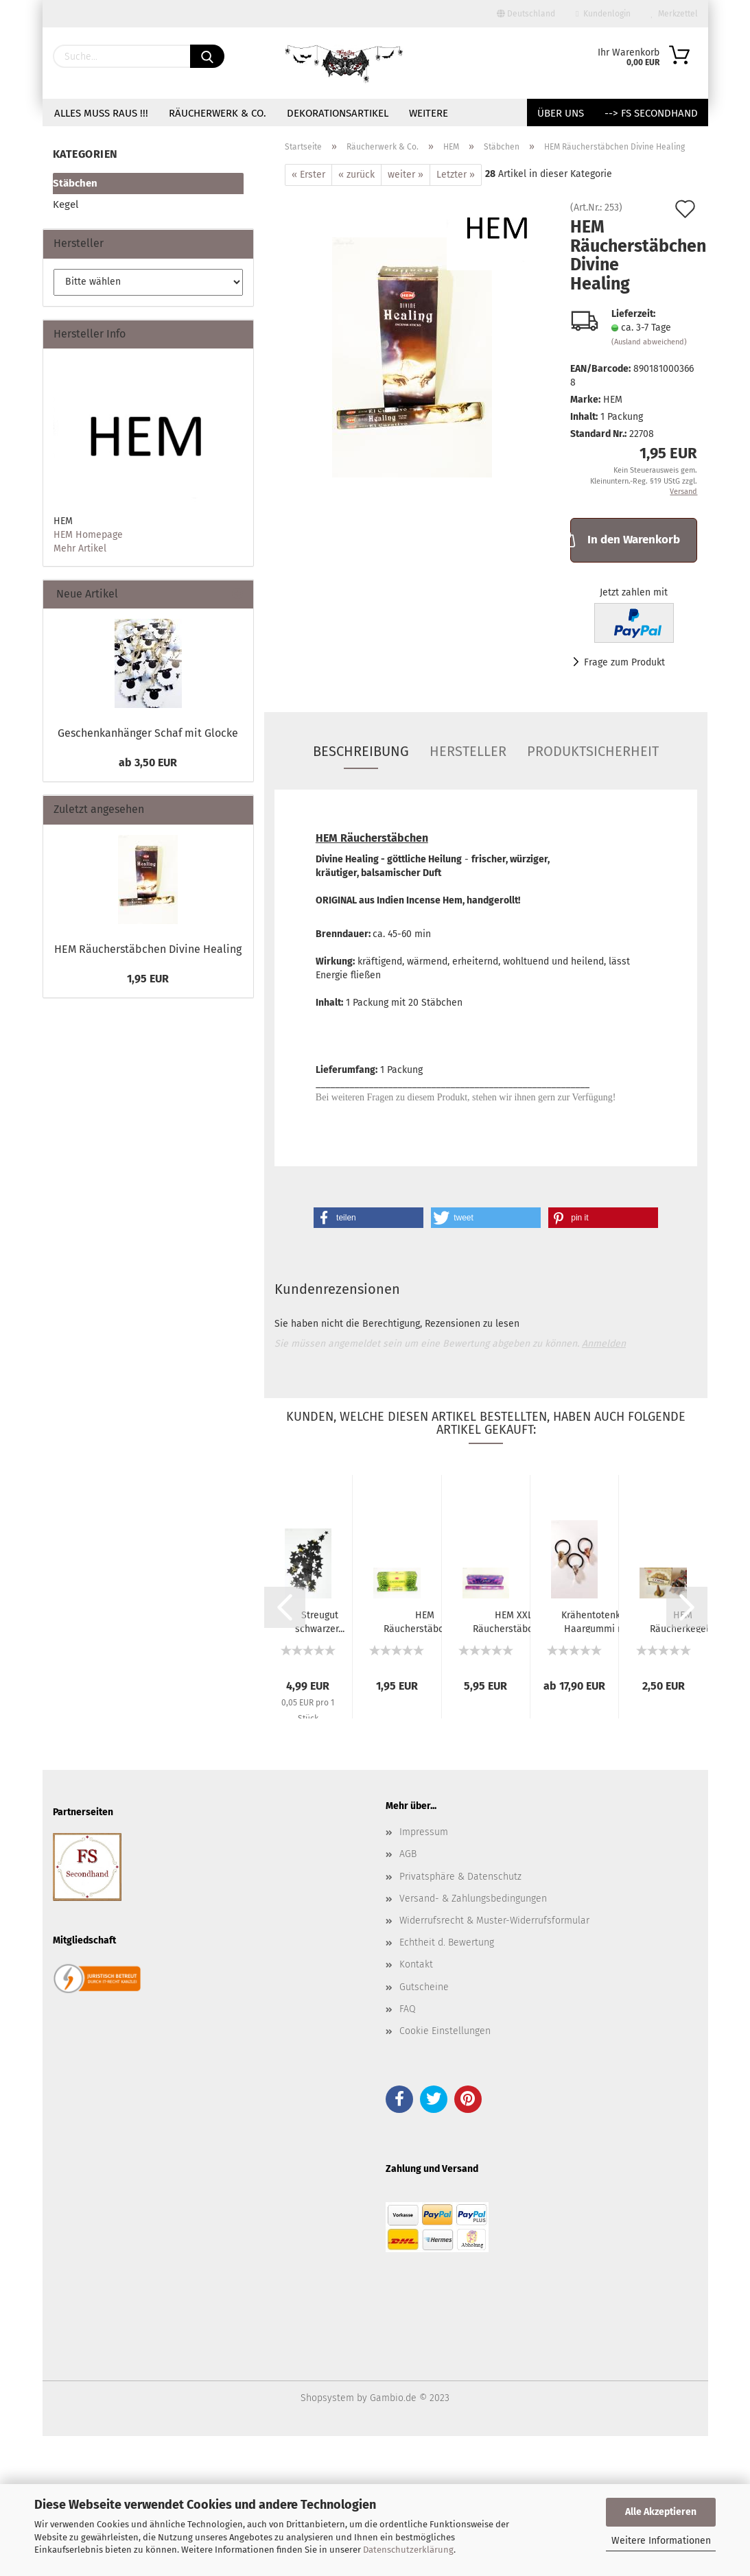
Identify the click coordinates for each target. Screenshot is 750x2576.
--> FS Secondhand (651, 113)
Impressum (423, 1832)
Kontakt (416, 1964)
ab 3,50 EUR (148, 762)
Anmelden (604, 1343)
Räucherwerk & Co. (217, 113)
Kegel (65, 204)
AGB (408, 1854)
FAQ (407, 2009)
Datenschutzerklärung (408, 2549)
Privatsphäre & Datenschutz (460, 1876)
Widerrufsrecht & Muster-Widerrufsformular (494, 1920)
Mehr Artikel (80, 548)
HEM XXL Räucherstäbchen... (514, 1621)
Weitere (428, 113)
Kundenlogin (603, 14)
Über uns (560, 113)
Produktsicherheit (593, 751)
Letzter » (455, 174)
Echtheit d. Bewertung (446, 1942)
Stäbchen (75, 183)
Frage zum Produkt (624, 662)
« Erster (308, 174)
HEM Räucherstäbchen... (425, 1621)
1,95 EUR (148, 978)
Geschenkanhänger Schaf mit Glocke (148, 733)
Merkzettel (674, 14)
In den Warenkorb (625, 539)
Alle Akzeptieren (660, 2512)
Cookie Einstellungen (445, 2031)
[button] (368, 1217)
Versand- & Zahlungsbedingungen (473, 1898)
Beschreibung (361, 751)
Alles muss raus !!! (101, 113)
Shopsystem (327, 2398)
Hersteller (468, 751)
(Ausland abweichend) (649, 342)
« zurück (356, 174)
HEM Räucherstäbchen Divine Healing (148, 949)
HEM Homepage (88, 535)
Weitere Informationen (661, 2541)
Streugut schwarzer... (319, 1621)
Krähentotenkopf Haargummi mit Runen (598, 1621)
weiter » (405, 174)
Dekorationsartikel (337, 113)
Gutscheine (424, 1987)
